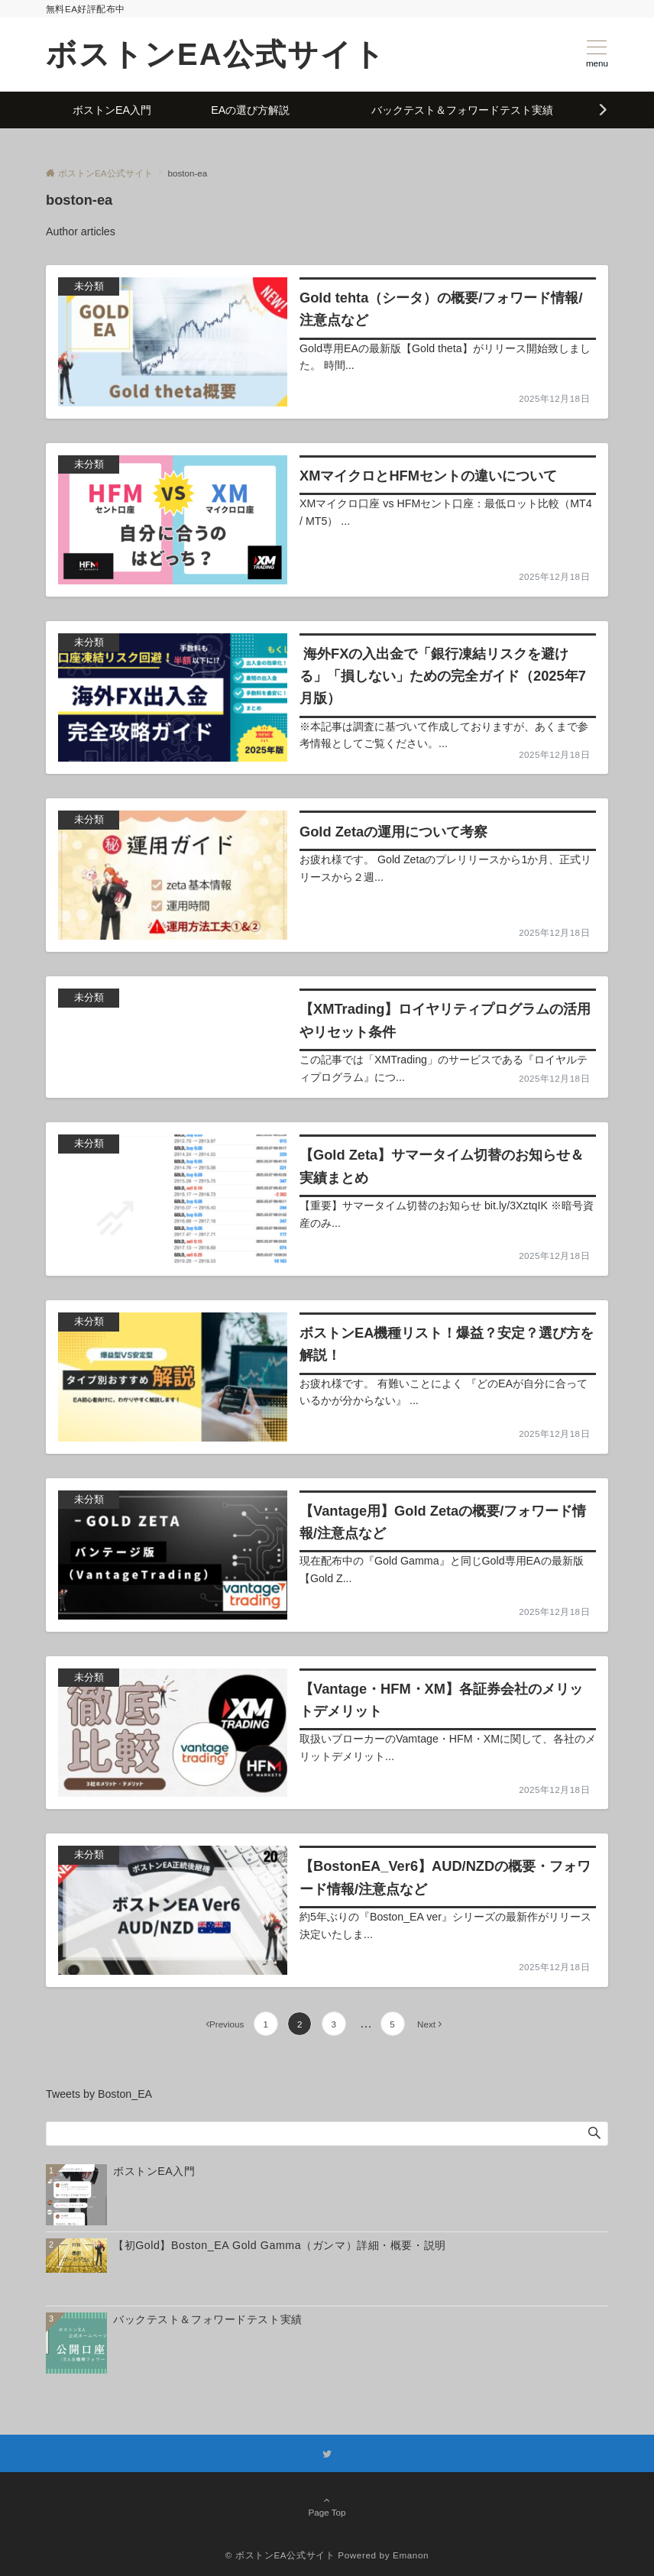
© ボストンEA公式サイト (280, 2555)
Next (426, 2024)
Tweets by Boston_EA (99, 2094)
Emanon (411, 2555)
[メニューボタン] (597, 54)
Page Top (327, 2507)
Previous (226, 2024)
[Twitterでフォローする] (327, 2454)
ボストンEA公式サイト (216, 54)
